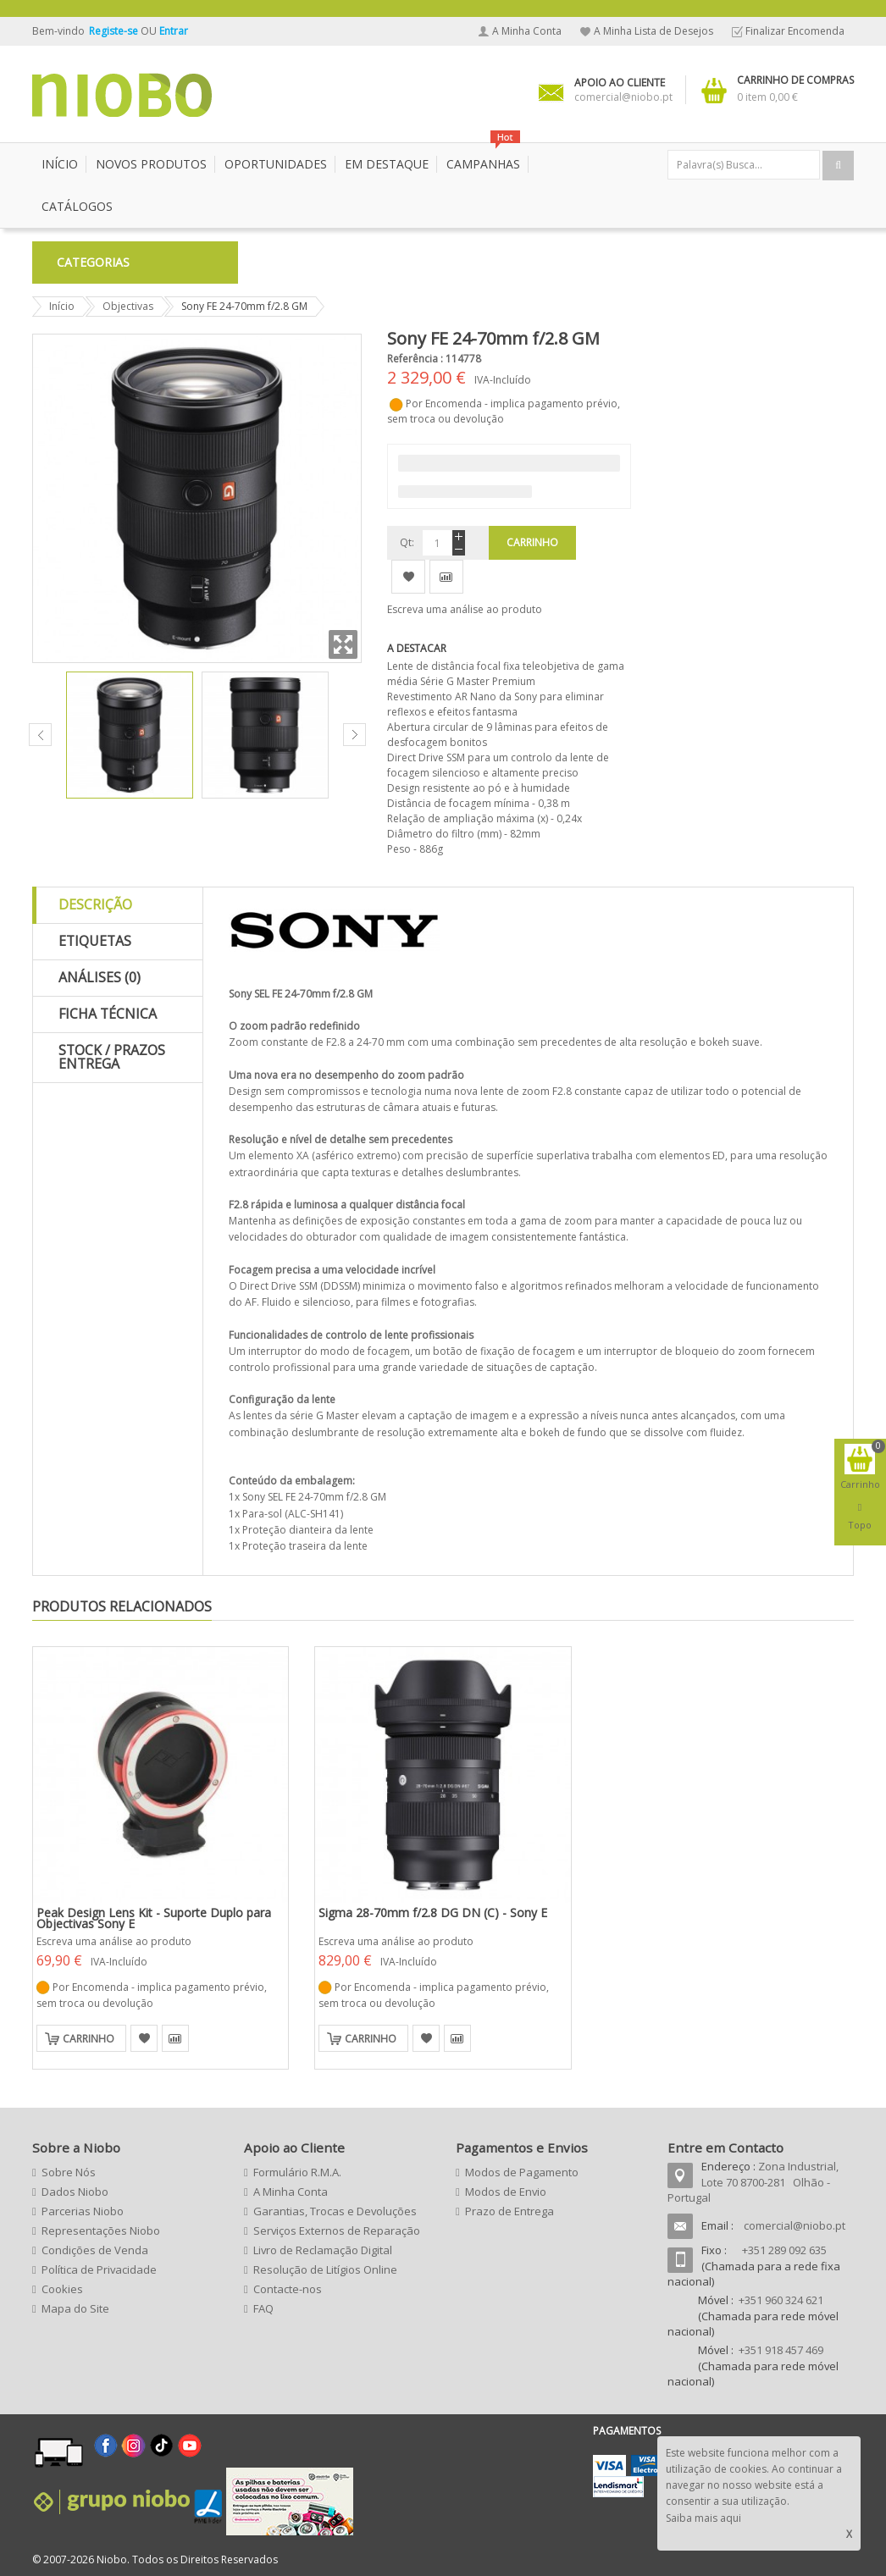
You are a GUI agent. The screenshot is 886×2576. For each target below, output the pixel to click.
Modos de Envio (505, 2191)
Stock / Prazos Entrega (111, 1057)
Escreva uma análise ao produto (464, 609)
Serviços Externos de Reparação (336, 2230)
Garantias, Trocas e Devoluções (335, 2211)
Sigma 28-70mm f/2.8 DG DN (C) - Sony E (432, 1912)
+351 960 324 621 (781, 2300)
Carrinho (88, 2039)
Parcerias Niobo (83, 2211)
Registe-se (115, 31)
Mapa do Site (75, 2308)
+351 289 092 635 (784, 2250)
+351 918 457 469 (781, 2350)
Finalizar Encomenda (794, 31)
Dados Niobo (75, 2191)
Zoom (343, 644)
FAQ (263, 2308)
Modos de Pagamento (522, 2172)
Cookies (62, 2289)
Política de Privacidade (99, 2269)
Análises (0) (99, 977)
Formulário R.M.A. (297, 2172)
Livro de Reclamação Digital (322, 2250)
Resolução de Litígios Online (325, 2269)
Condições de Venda (95, 2250)
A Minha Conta (527, 31)
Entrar (173, 31)
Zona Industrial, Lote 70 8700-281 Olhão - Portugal (753, 2182)
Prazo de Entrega (509, 2211)
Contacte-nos (287, 2289)
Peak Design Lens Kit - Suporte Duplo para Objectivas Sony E (153, 1918)
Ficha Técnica (107, 1013)
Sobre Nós (69, 2172)
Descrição (95, 904)
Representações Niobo (101, 2230)
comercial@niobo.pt (794, 2225)
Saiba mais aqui (703, 2518)
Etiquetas (94, 940)
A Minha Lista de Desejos (653, 31)
